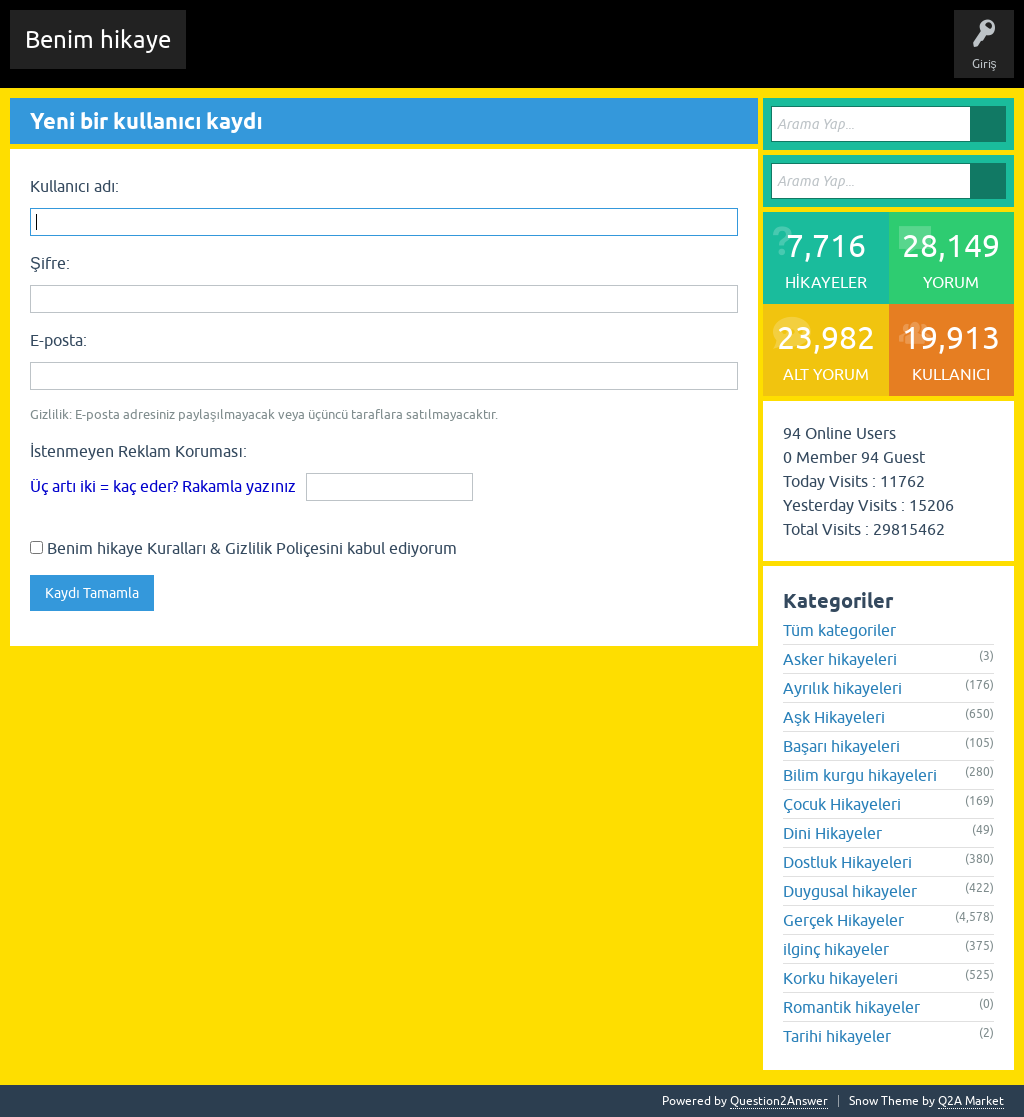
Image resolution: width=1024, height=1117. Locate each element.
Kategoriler (541, 54)
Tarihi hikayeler (837, 1036)
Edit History (315, 54)
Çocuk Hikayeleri (842, 804)
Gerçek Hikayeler (843, 920)
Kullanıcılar (624, 54)
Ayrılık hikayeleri (842, 688)
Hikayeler (395, 54)
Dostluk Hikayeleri (847, 862)
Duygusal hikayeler (850, 891)
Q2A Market (971, 1101)
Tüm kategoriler (839, 630)
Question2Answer (779, 1101)
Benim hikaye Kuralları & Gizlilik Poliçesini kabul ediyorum (243, 548)
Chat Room (231, 54)
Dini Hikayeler (832, 833)
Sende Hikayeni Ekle (735, 54)
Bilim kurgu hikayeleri (860, 775)
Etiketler (465, 54)
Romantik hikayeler (851, 1007)
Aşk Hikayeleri (834, 717)
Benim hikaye (98, 39)
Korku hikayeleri (840, 978)
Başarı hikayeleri (841, 746)
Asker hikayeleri (840, 659)
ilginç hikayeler (836, 949)
